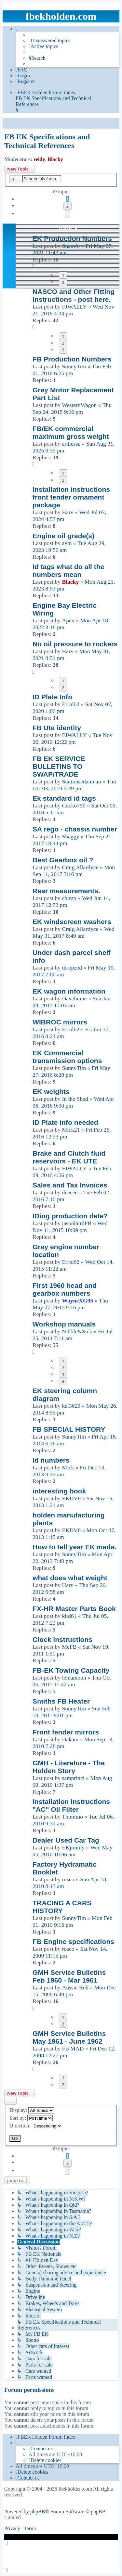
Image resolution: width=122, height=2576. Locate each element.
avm (67, 543)
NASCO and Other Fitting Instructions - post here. (74, 295)
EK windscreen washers (72, 921)
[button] (67, 214)
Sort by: (31, 2118)
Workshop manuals (64, 1324)
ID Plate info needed (65, 1122)
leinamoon (74, 1677)
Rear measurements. (66, 891)
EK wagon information (69, 991)
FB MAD (73, 2048)
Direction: (35, 2126)
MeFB (69, 1646)
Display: (31, 2110)
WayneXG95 (77, 1300)
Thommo (72, 1816)
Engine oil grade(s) (63, 535)
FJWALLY (74, 306)
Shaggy (70, 836)
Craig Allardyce (80, 867)
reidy (39, 159)
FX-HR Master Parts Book (74, 1608)
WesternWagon (79, 405)
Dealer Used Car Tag (66, 1840)
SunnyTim (74, 366)
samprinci (73, 1778)
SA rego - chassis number (75, 829)
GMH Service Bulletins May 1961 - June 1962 (69, 2037)
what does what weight (70, 1577)
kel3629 (71, 1405)
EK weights (51, 1091)
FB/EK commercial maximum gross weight (71, 432)
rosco (68, 1879)
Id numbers (51, 1460)
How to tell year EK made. (74, 1547)
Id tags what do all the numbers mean (68, 570)
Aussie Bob (75, 1987)
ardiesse (71, 443)
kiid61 (69, 1616)
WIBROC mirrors (60, 1022)
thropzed (72, 967)
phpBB (37, 2511)
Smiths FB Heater (61, 1701)
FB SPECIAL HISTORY (69, 1429)
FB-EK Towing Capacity (71, 1670)
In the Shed (75, 1099)
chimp (69, 898)
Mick (68, 1467)
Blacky (55, 159)
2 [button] (67, 206)
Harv (67, 512)
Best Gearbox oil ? (63, 860)
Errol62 (70, 704)
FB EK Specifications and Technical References (47, 141)
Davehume (74, 998)
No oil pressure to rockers (75, 644)
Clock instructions (62, 1639)
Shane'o (71, 246)
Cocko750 (73, 805)
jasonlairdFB (76, 1223)
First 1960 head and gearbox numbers (65, 1289)
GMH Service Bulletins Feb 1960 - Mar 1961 (69, 1976)
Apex (68, 620)
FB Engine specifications (73, 1941)
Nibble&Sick (77, 1331)
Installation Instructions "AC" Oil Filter (71, 1805)
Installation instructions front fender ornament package (71, 497)
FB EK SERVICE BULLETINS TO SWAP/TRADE (59, 766)
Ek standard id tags (64, 798)
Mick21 (71, 1129)
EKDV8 (71, 1498)
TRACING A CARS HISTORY (62, 1906)
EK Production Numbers (72, 238)
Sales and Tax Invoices (70, 1185)
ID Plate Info (52, 697)
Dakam (70, 1739)
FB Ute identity (57, 727)
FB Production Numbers (72, 359)
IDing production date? (70, 1216)
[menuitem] (49, 41)
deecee (69, 1192)
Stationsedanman (81, 781)
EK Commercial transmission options (67, 1056)
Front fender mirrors (66, 1732)
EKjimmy (73, 1847)
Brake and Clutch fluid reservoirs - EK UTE (69, 1157)
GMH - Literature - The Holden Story (69, 1766)
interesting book (59, 1491)
